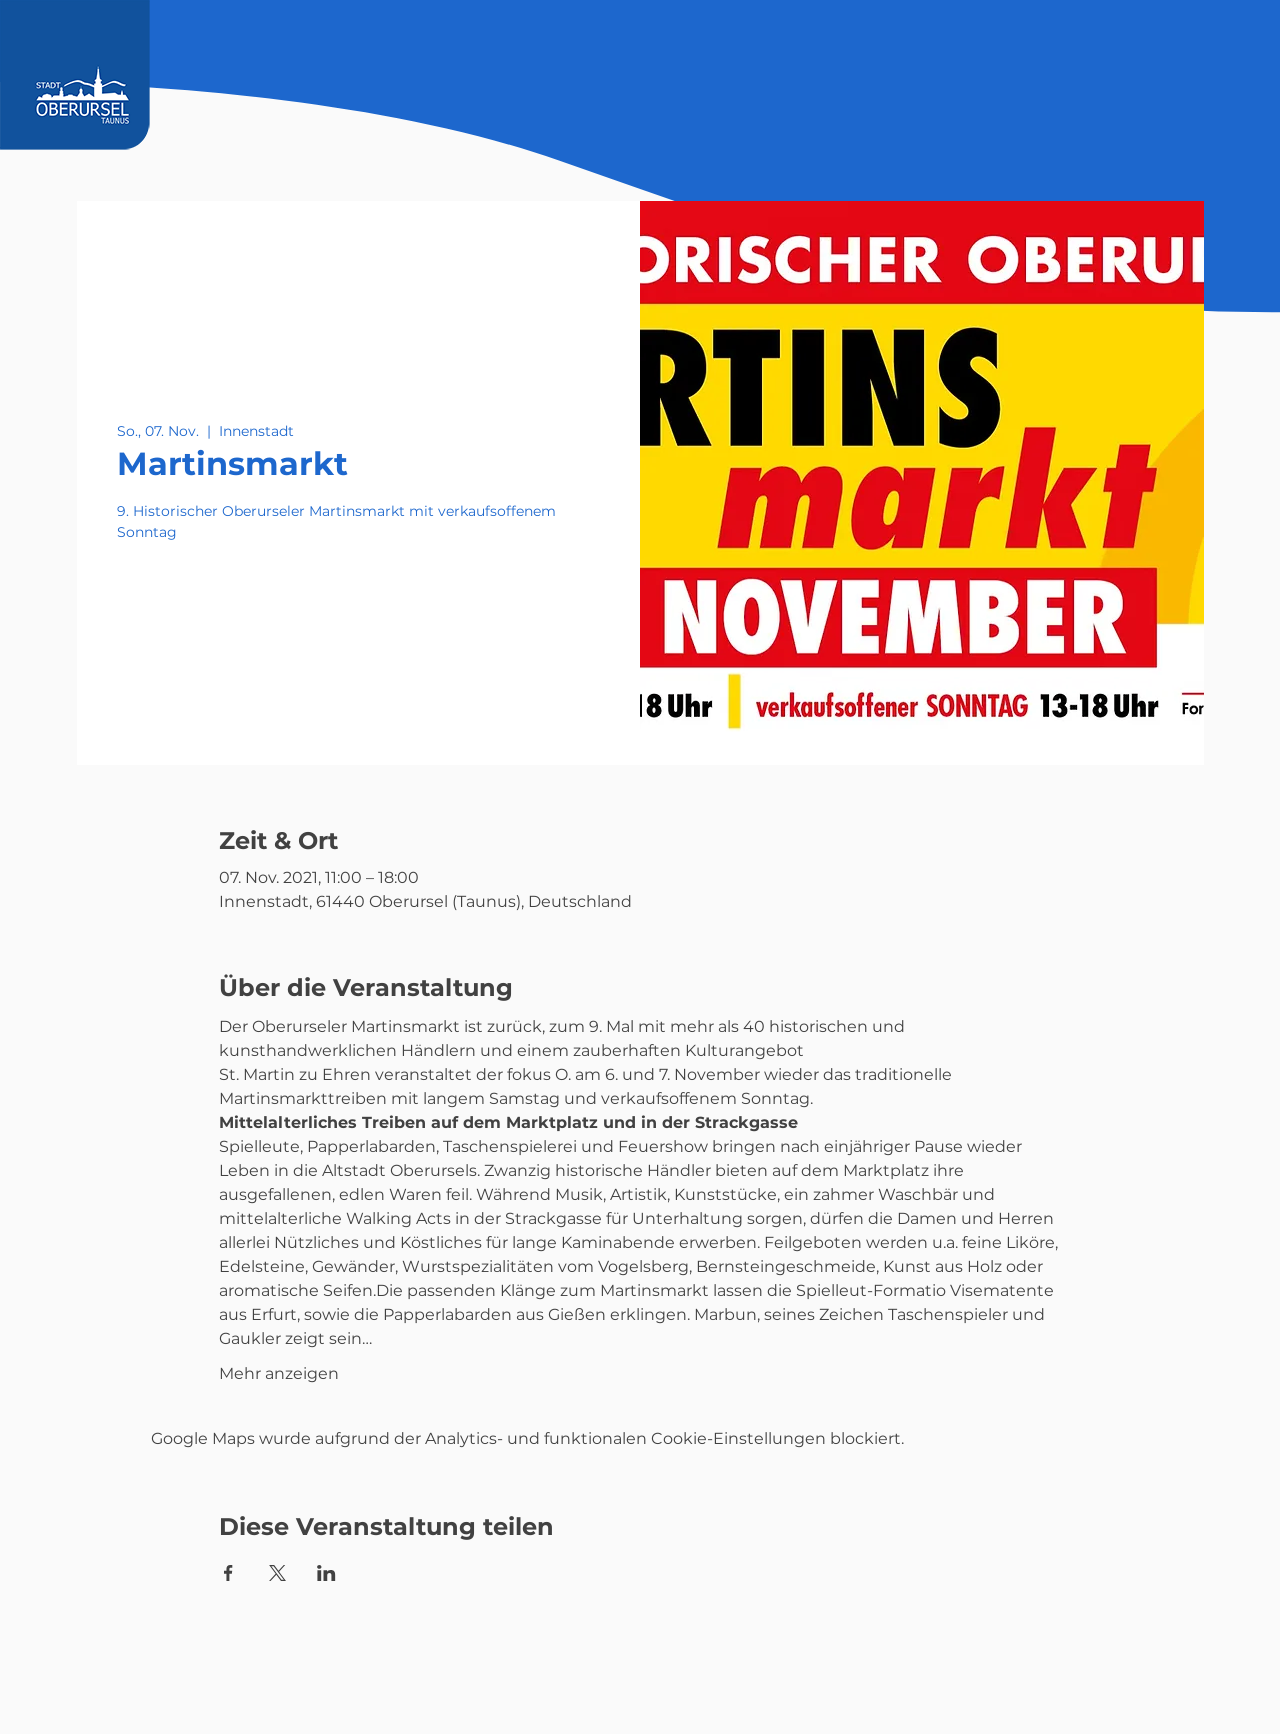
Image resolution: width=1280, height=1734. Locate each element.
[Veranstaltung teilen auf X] (277, 1573)
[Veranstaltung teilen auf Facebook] (228, 1573)
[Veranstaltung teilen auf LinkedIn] (326, 1573)
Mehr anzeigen (279, 1373)
